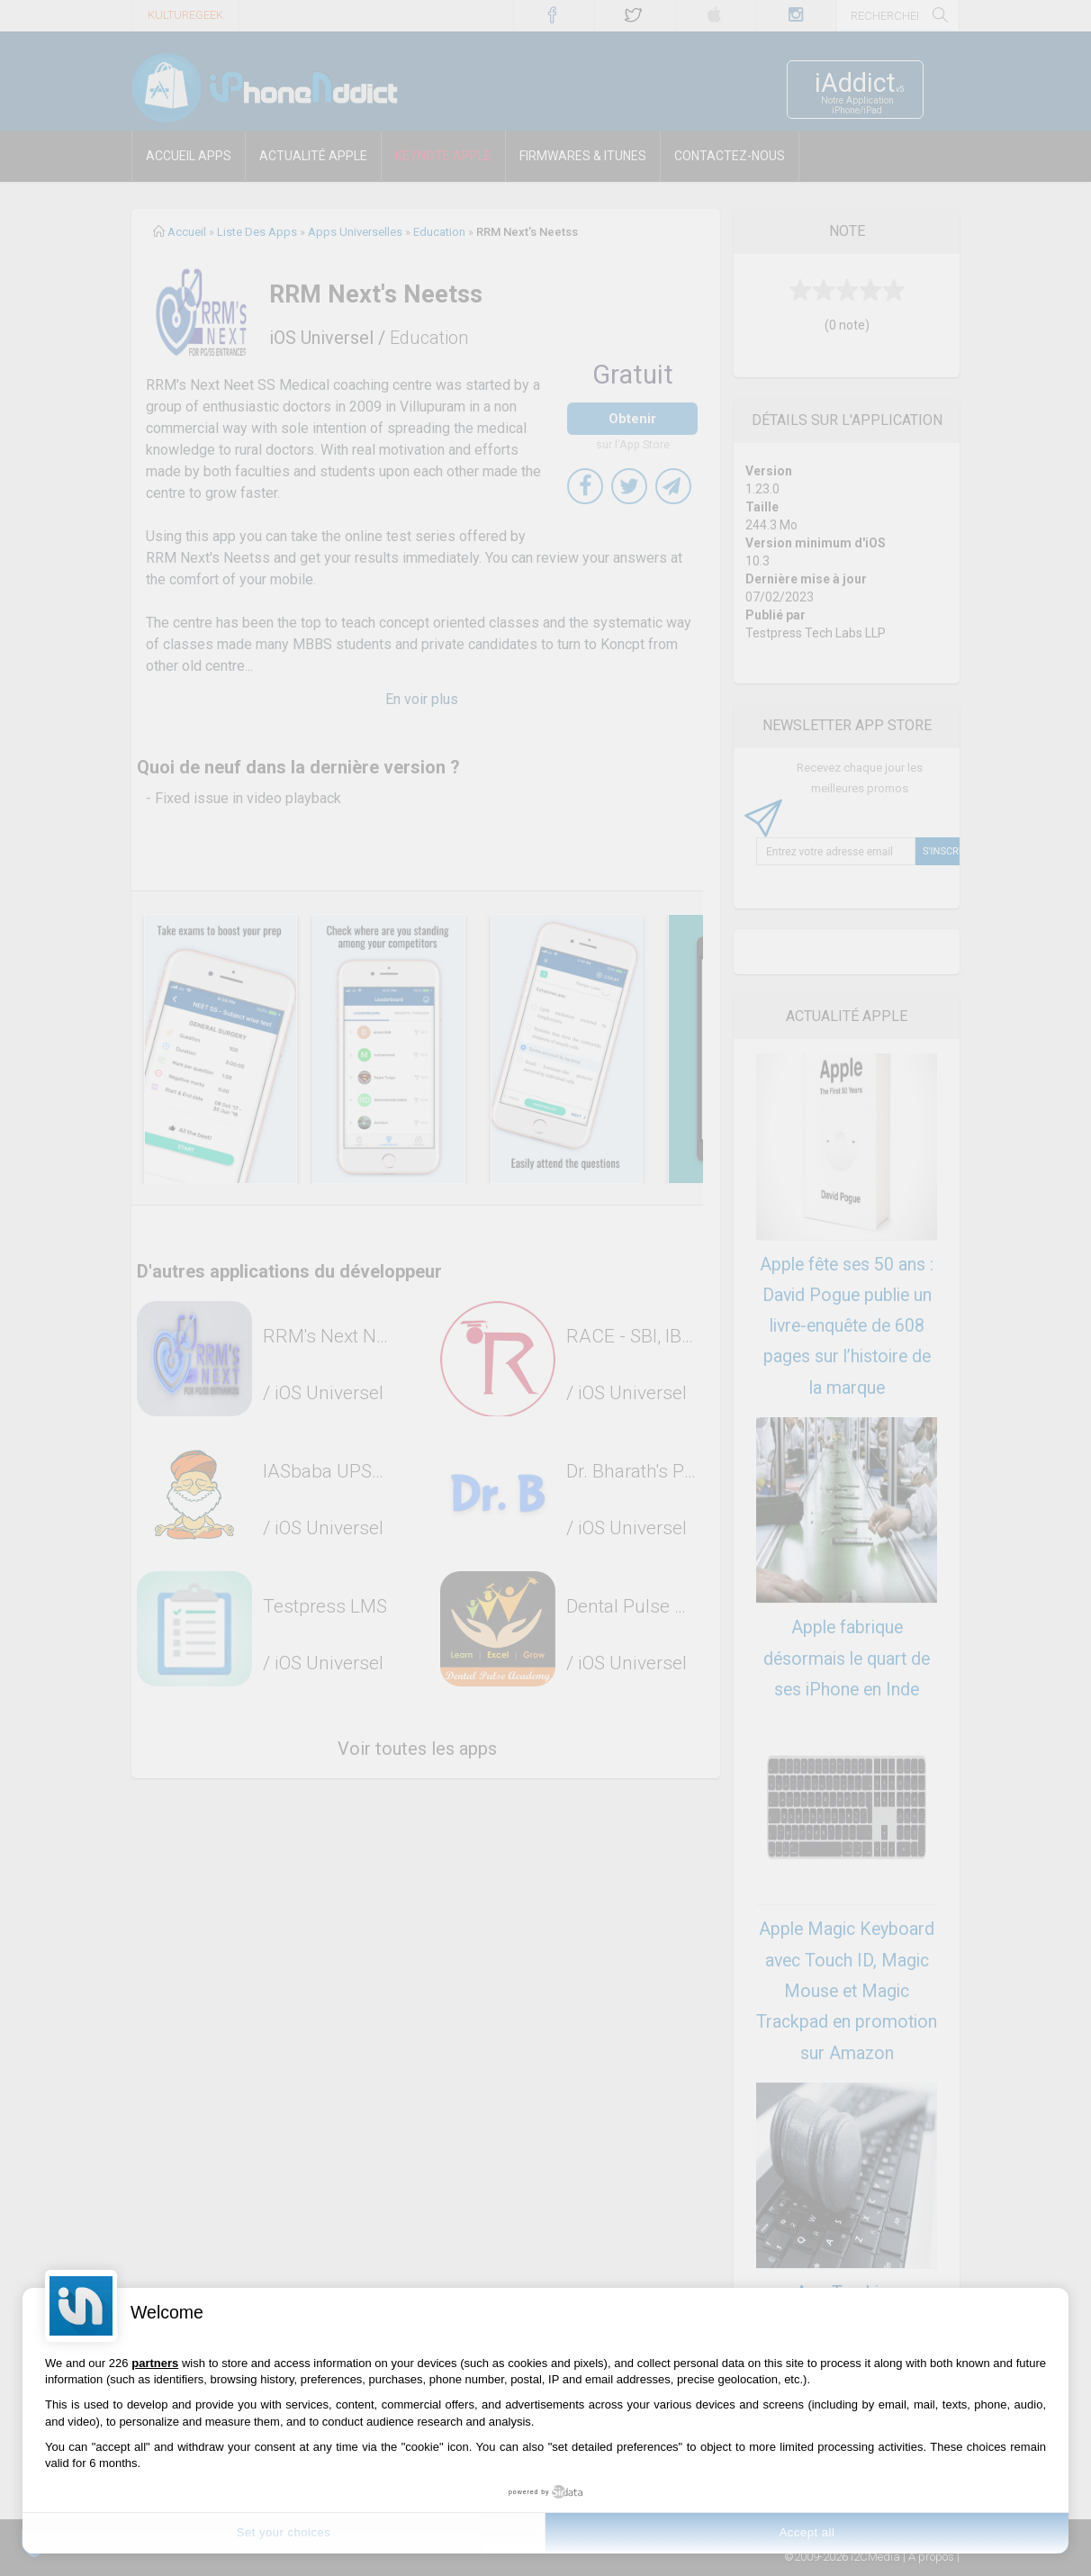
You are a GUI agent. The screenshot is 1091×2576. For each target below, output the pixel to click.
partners (154, 2363)
